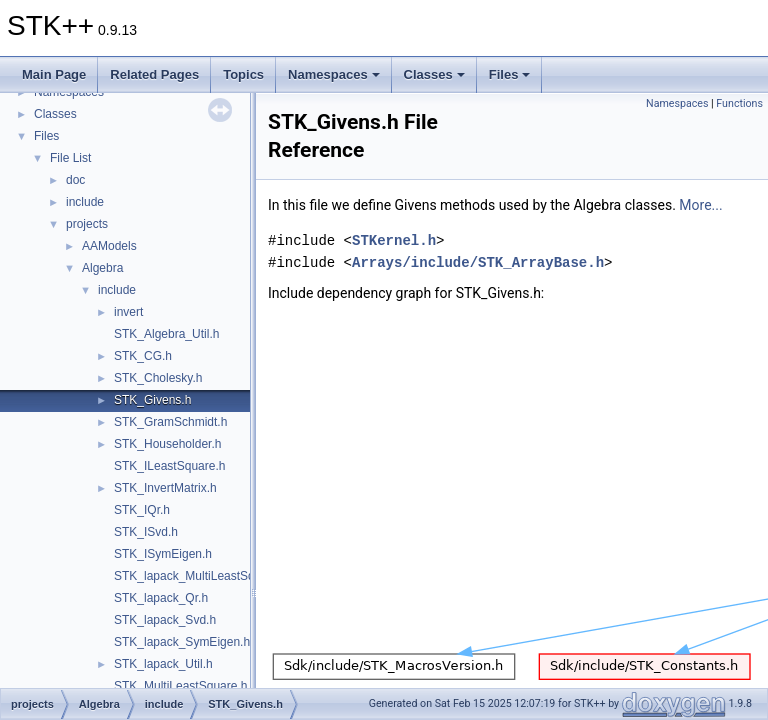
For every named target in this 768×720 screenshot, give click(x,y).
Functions (739, 103)
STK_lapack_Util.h (163, 664)
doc (75, 180)
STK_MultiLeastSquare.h (180, 686)
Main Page (54, 74)
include (85, 202)
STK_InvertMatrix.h (165, 488)
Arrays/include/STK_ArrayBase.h (478, 262)
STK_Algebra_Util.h (166, 334)
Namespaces (334, 74)
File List (70, 158)
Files (510, 74)
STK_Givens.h (152, 400)
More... (700, 205)
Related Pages (154, 74)
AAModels (109, 246)
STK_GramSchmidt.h (170, 422)
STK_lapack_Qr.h (161, 598)
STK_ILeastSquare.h (169, 466)
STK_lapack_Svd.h (165, 620)
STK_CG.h (143, 356)
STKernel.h (394, 240)
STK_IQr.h (142, 510)
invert (128, 312)
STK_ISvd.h (146, 532)
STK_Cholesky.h (158, 378)
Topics (243, 74)
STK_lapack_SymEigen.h (182, 642)
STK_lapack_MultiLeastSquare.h (201, 576)
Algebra (102, 268)
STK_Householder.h (167, 444)
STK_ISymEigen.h (163, 554)
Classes (434, 74)
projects (87, 224)
